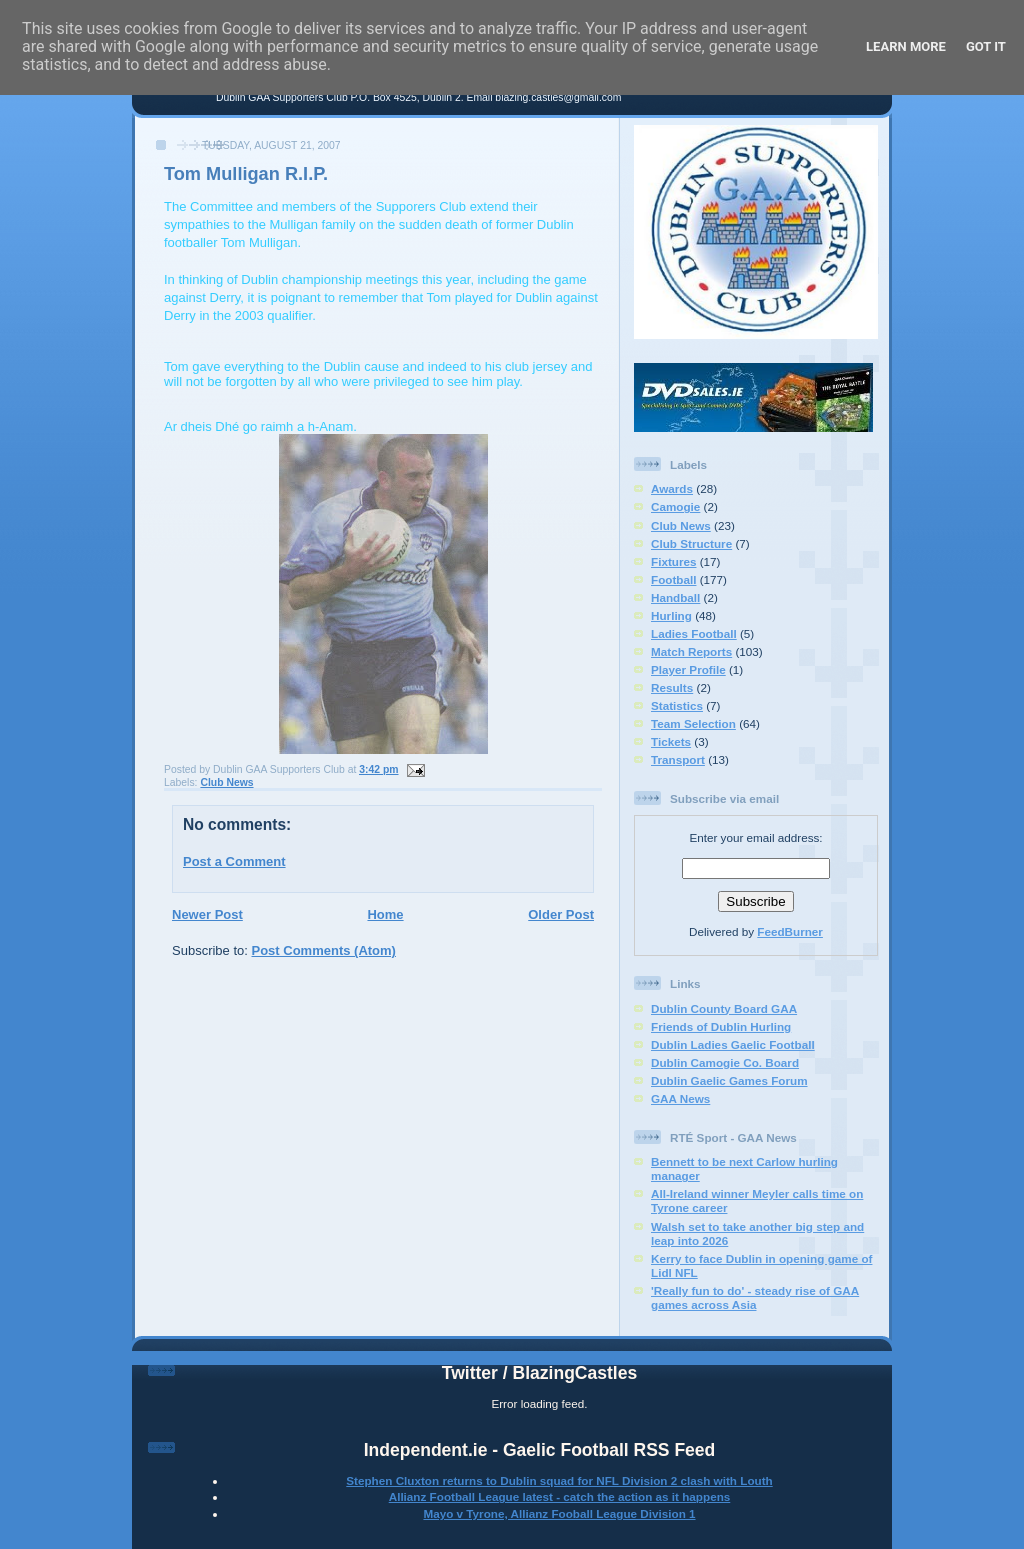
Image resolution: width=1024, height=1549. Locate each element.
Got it (986, 46)
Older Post (561, 914)
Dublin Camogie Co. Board (725, 1062)
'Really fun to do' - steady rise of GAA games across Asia (755, 1297)
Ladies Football (694, 633)
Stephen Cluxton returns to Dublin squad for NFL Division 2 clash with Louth (559, 1480)
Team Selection (693, 723)
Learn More (906, 46)
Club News (226, 782)
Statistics (677, 705)
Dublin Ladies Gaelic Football (733, 1044)
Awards (672, 488)
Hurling (671, 615)
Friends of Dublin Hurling (721, 1026)
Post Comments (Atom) (324, 950)
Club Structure (691, 543)
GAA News (680, 1098)
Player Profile (688, 669)
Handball (675, 597)
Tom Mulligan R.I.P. (246, 174)
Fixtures (673, 561)
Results (672, 687)
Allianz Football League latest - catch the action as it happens (560, 1496)
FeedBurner (790, 931)
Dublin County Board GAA (724, 1008)
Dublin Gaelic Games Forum (729, 1080)
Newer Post (207, 914)
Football (673, 579)
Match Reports (691, 651)
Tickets (671, 741)
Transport (678, 759)
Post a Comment (234, 861)
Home (385, 914)
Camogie (675, 506)
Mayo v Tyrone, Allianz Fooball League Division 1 (559, 1513)
